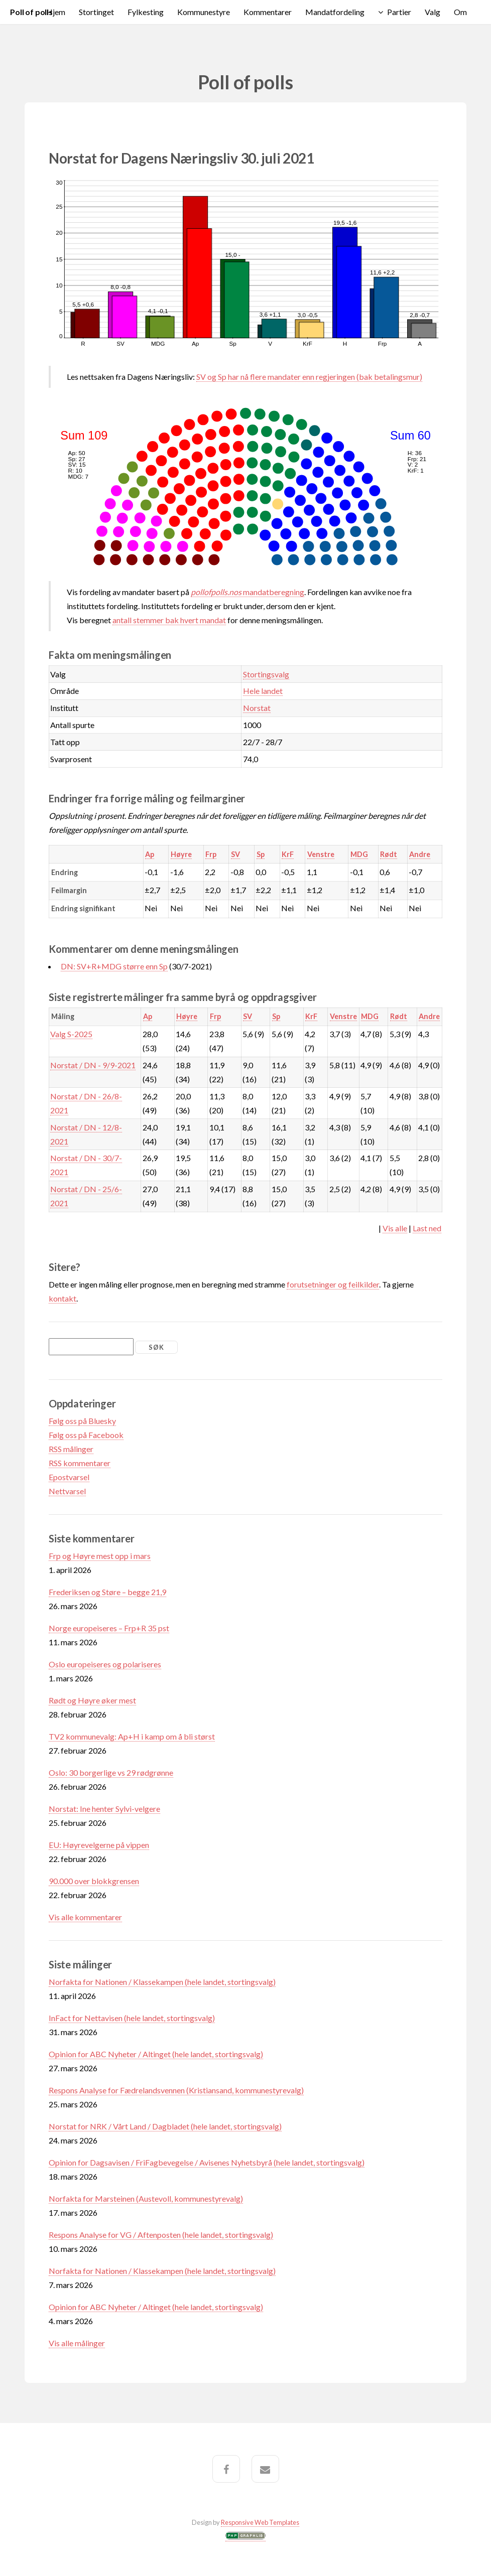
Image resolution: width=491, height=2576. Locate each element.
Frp (210, 854)
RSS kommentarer (79, 1463)
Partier (399, 12)
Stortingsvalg (266, 674)
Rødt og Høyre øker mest (92, 1700)
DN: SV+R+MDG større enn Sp (114, 966)
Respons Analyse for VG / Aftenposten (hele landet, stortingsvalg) (161, 2234)
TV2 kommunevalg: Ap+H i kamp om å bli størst (132, 1736)
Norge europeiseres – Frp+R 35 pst (109, 1628)
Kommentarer (267, 12)
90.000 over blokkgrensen (94, 1881)
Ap (149, 854)
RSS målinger (71, 1449)
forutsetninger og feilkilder (333, 1284)
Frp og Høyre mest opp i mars (100, 1555)
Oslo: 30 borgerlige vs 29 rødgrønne (111, 1772)
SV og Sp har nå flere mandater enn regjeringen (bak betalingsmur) (309, 376)
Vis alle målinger (77, 2343)
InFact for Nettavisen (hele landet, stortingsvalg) (132, 2018)
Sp (261, 854)
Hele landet (263, 690)
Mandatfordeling (334, 12)
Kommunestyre (203, 12)
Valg (432, 12)
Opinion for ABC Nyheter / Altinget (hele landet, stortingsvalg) (156, 2054)
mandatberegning (247, 592)
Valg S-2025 (71, 1034)
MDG (359, 854)
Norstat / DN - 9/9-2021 (93, 1065)
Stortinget (96, 12)
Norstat (257, 707)
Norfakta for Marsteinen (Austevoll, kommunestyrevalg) (146, 2198)
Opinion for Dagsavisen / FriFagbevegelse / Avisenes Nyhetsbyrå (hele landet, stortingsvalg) (206, 2162)
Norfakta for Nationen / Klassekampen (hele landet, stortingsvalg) (162, 1981)
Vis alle (395, 1228)
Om (460, 12)
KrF (288, 854)
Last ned (427, 1228)
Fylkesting (146, 12)
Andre (419, 854)
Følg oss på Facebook (86, 1435)
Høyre (181, 854)
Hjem (55, 12)
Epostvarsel (69, 1477)
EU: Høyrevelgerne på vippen (99, 1844)
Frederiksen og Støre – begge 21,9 (107, 1592)
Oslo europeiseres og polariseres (105, 1664)
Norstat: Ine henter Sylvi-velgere (104, 1808)
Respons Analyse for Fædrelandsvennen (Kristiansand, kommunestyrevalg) (176, 2090)
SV (235, 854)
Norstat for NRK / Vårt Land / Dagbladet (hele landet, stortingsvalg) (165, 2126)
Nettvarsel (67, 1491)
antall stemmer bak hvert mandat (169, 620)
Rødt (388, 854)
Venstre (320, 854)
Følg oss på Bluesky (82, 1420)
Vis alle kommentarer (85, 1917)
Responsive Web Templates (260, 2522)
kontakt (62, 1298)
